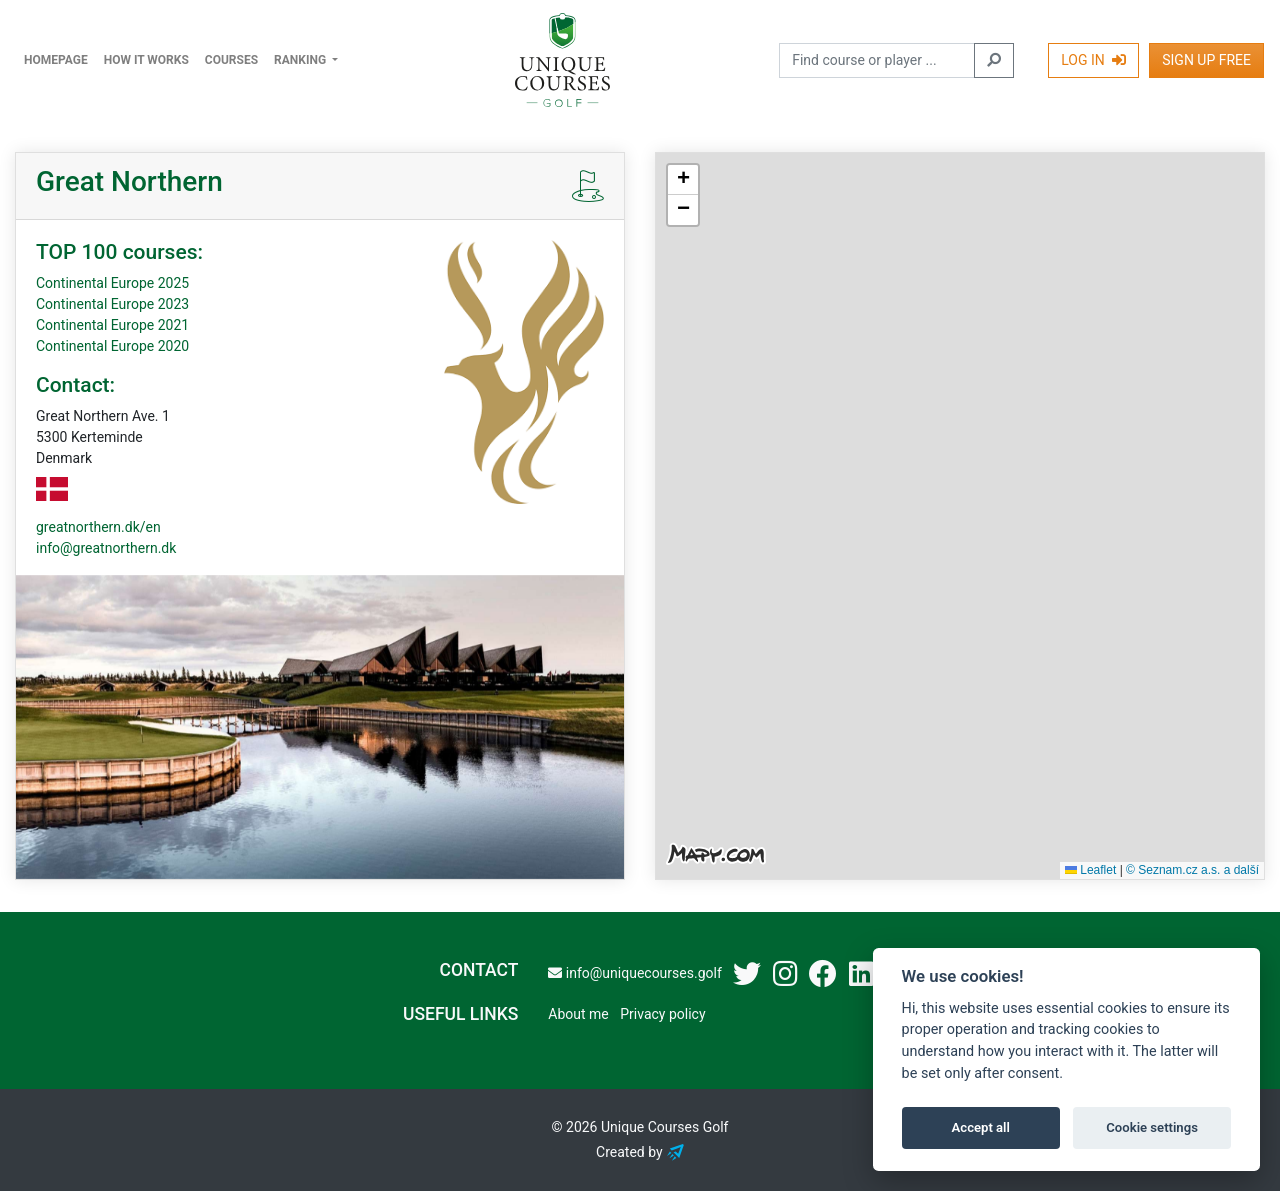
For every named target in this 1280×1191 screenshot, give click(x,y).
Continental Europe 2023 (112, 304)
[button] (683, 180)
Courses (231, 60)
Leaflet (1090, 870)
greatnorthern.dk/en (98, 527)
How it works (146, 60)
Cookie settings (1152, 1127)
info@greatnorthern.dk (106, 548)
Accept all (981, 1127)
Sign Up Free (1206, 60)
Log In (1093, 60)
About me (578, 1014)
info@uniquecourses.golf (634, 973)
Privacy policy (662, 1014)
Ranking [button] (301, 60)
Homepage (56, 60)
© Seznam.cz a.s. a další (1192, 870)
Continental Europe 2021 (112, 325)
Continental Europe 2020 (112, 346)
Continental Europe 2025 (112, 283)
